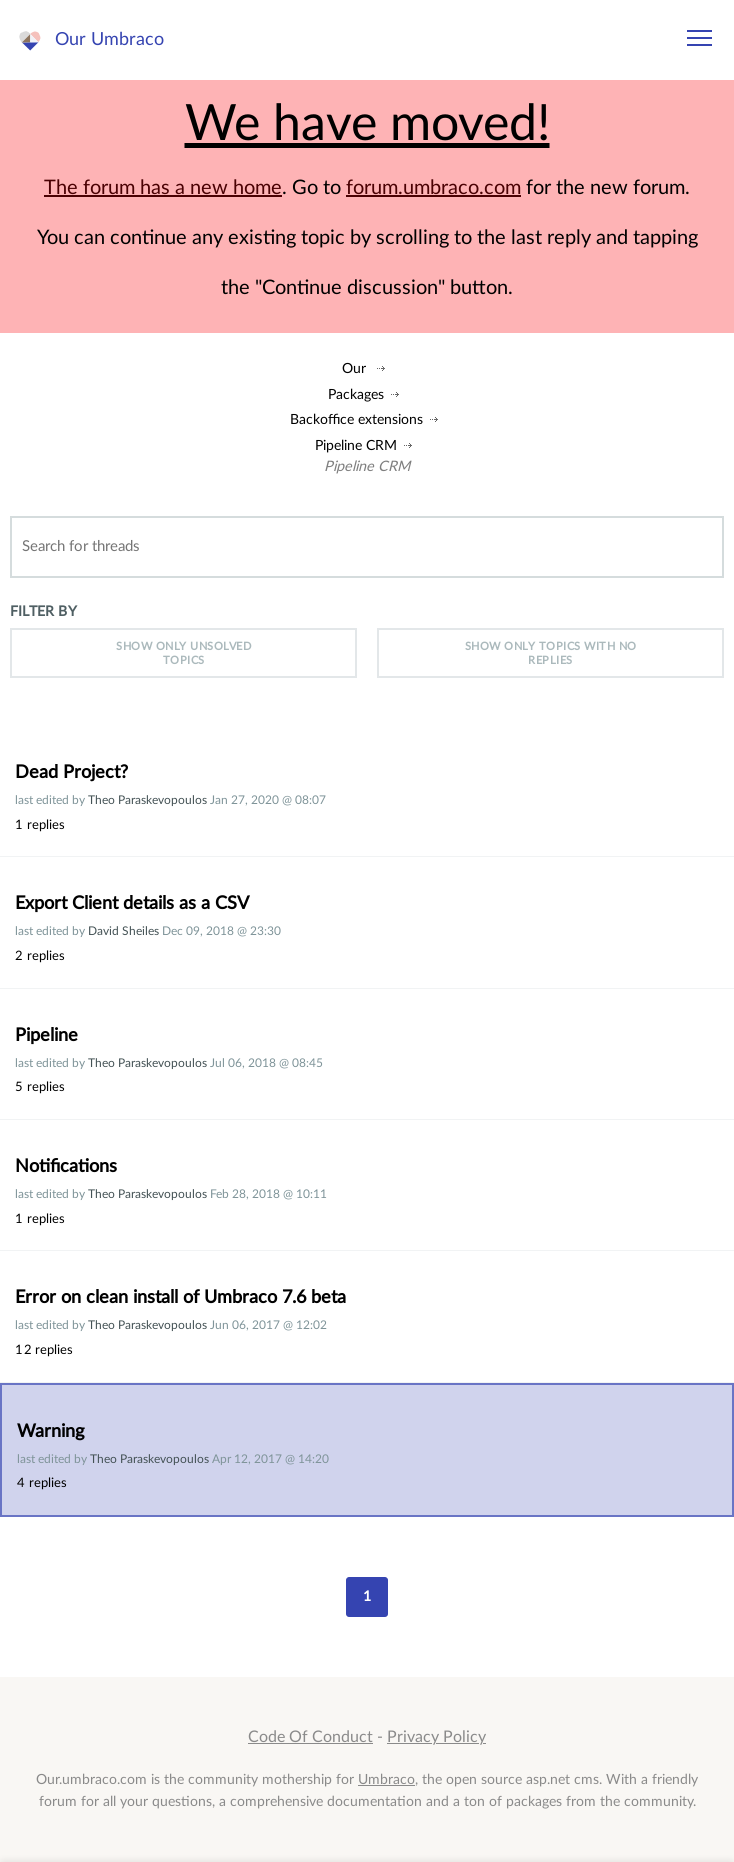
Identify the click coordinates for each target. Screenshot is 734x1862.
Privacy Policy (436, 1737)
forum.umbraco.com (433, 188)
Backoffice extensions (356, 419)
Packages (356, 394)
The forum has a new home (163, 188)
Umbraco (386, 1779)
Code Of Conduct (310, 1737)
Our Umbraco (109, 39)
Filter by (43, 611)
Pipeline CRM (356, 445)
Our (354, 368)
